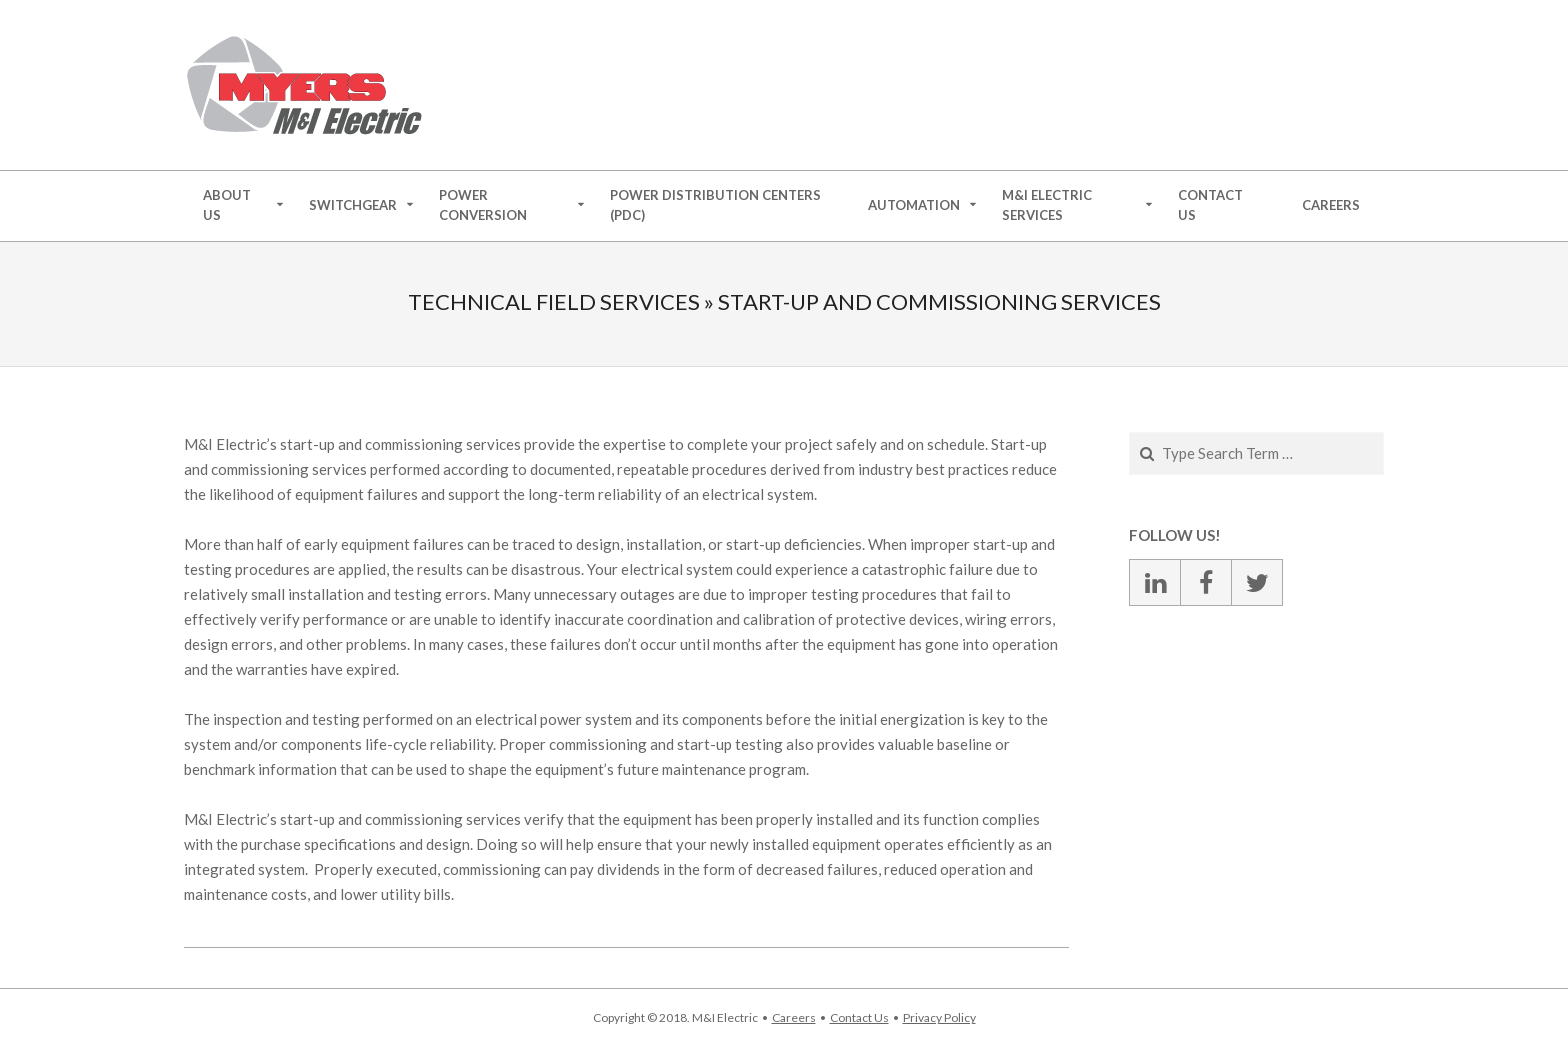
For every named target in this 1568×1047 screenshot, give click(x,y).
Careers (794, 1017)
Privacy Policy (939, 1017)
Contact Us (859, 1017)
